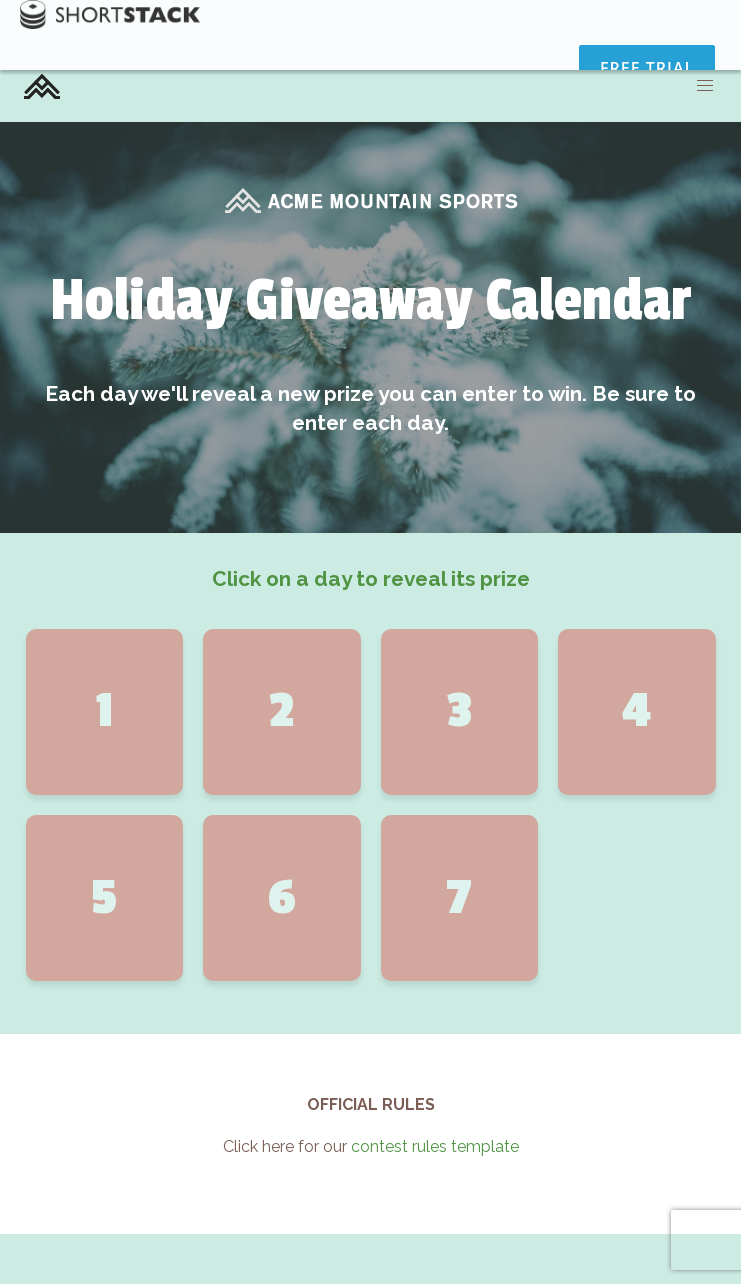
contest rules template (435, 1146)
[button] (705, 86)
